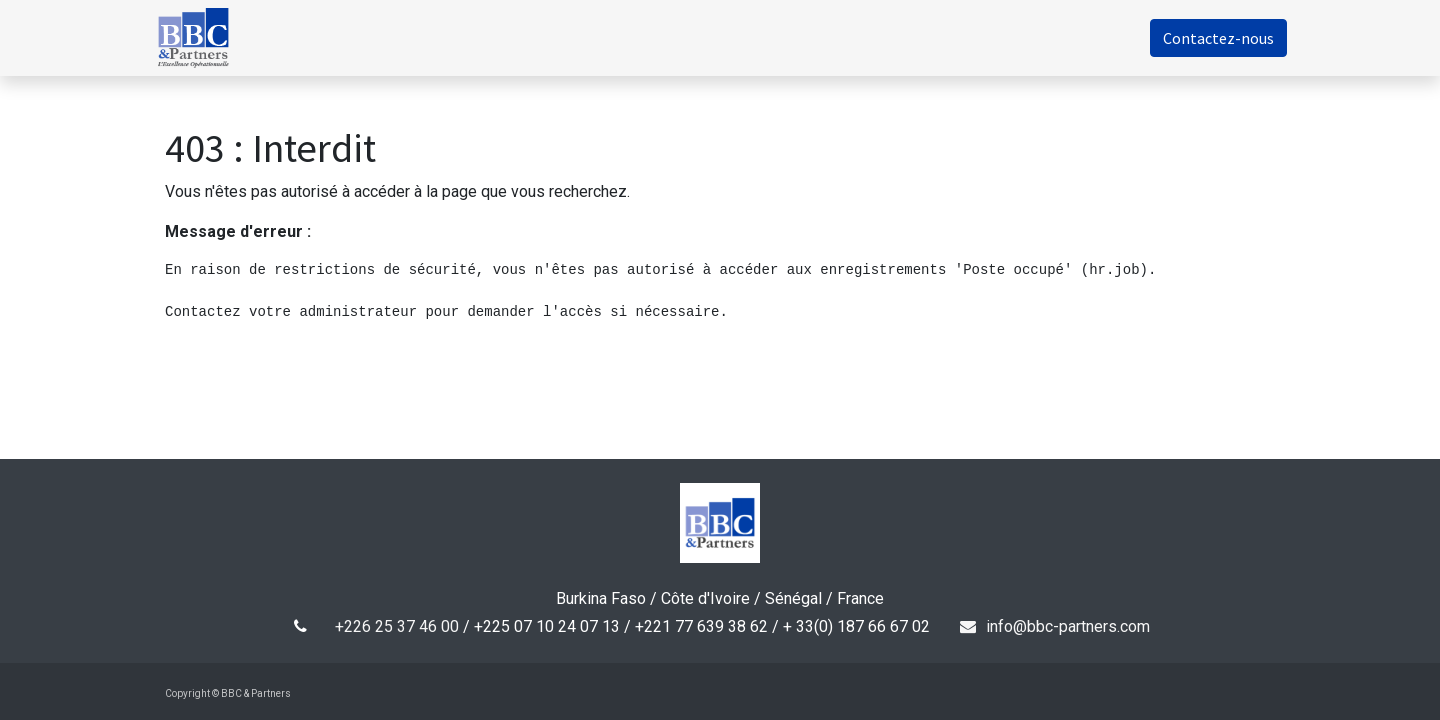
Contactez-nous (1206, 38)
